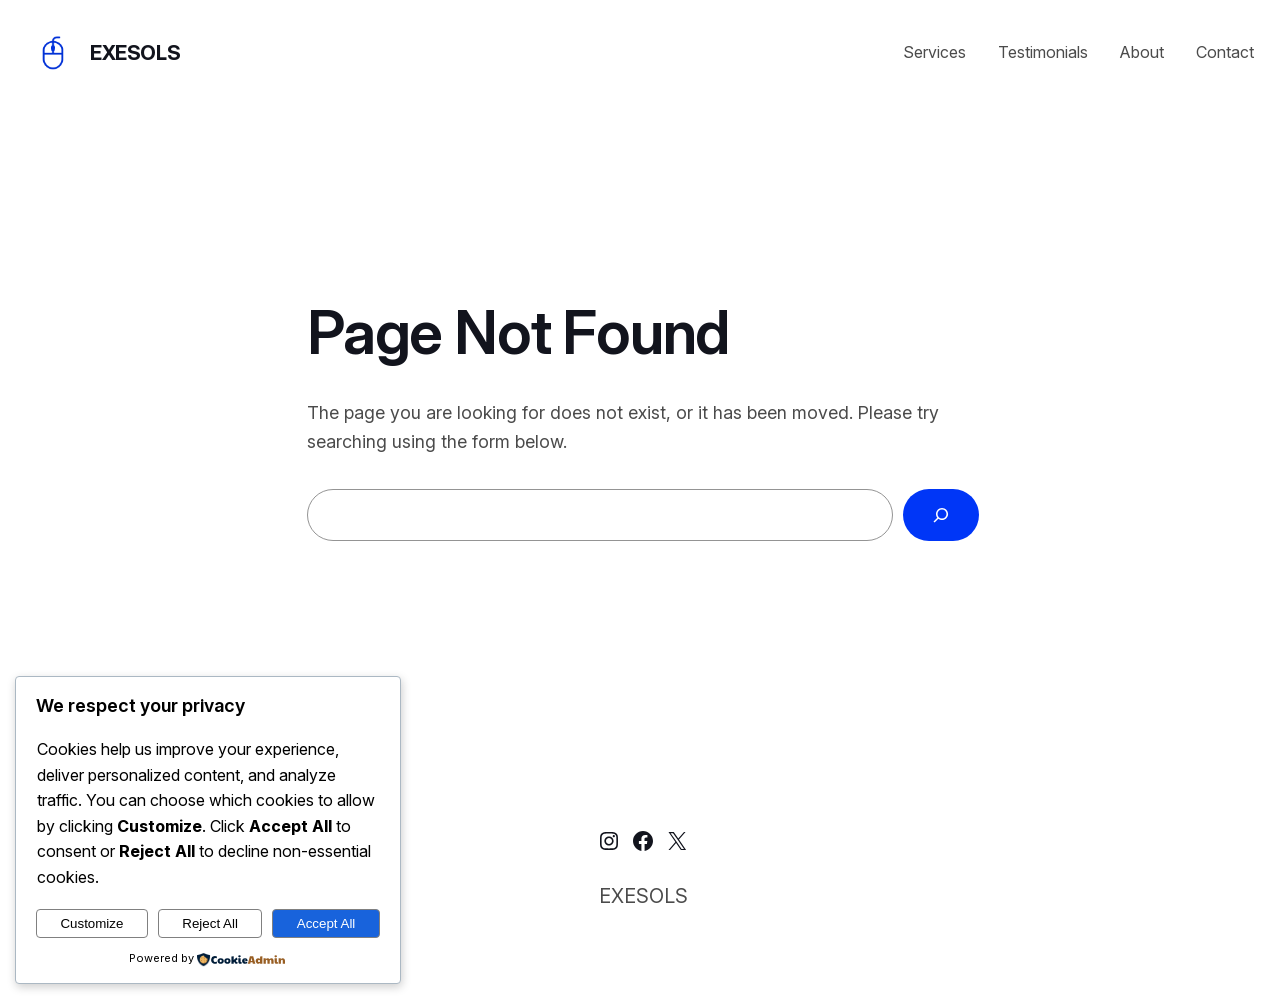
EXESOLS (135, 53)
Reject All (210, 923)
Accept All (326, 923)
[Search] (941, 515)
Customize (91, 923)
